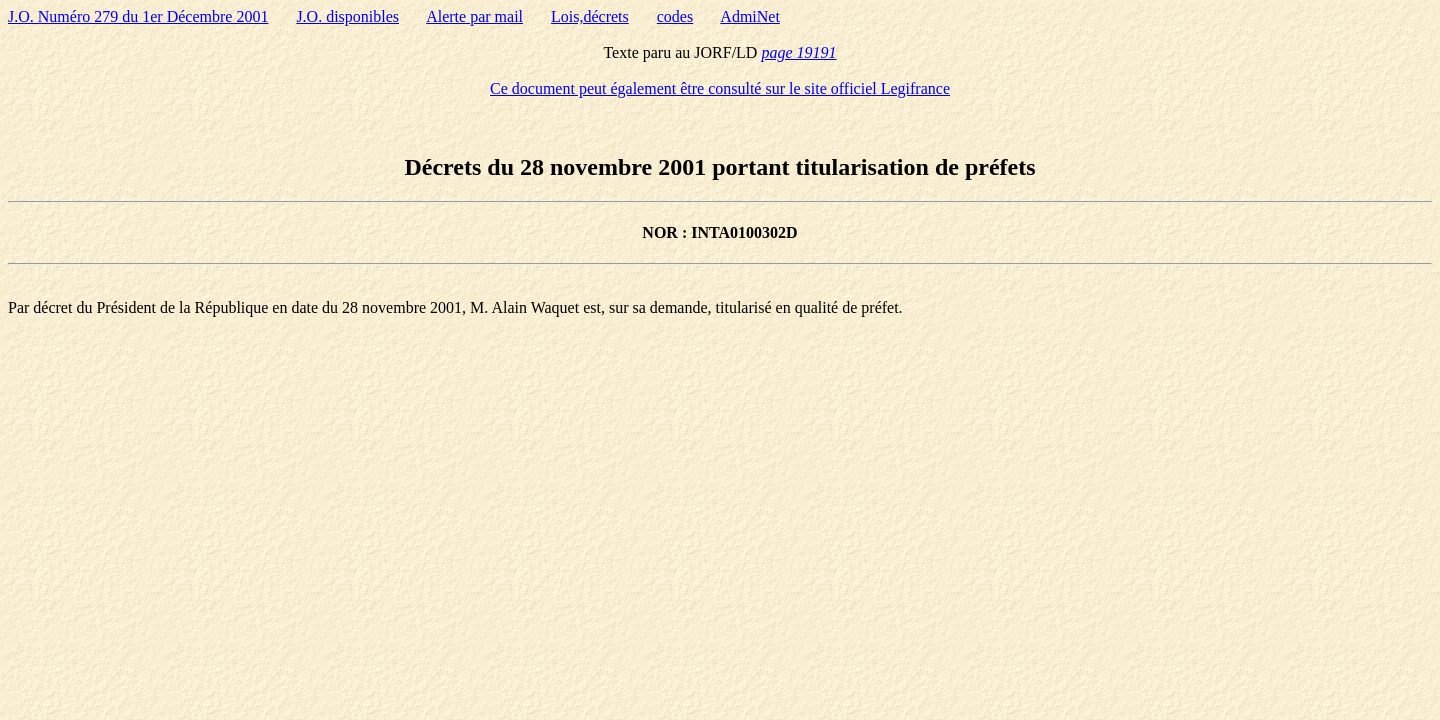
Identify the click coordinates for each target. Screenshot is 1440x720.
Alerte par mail (474, 16)
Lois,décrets (590, 16)
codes (675, 16)
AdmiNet (750, 16)
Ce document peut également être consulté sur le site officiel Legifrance (720, 88)
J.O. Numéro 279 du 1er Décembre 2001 (138, 16)
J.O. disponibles (347, 16)
